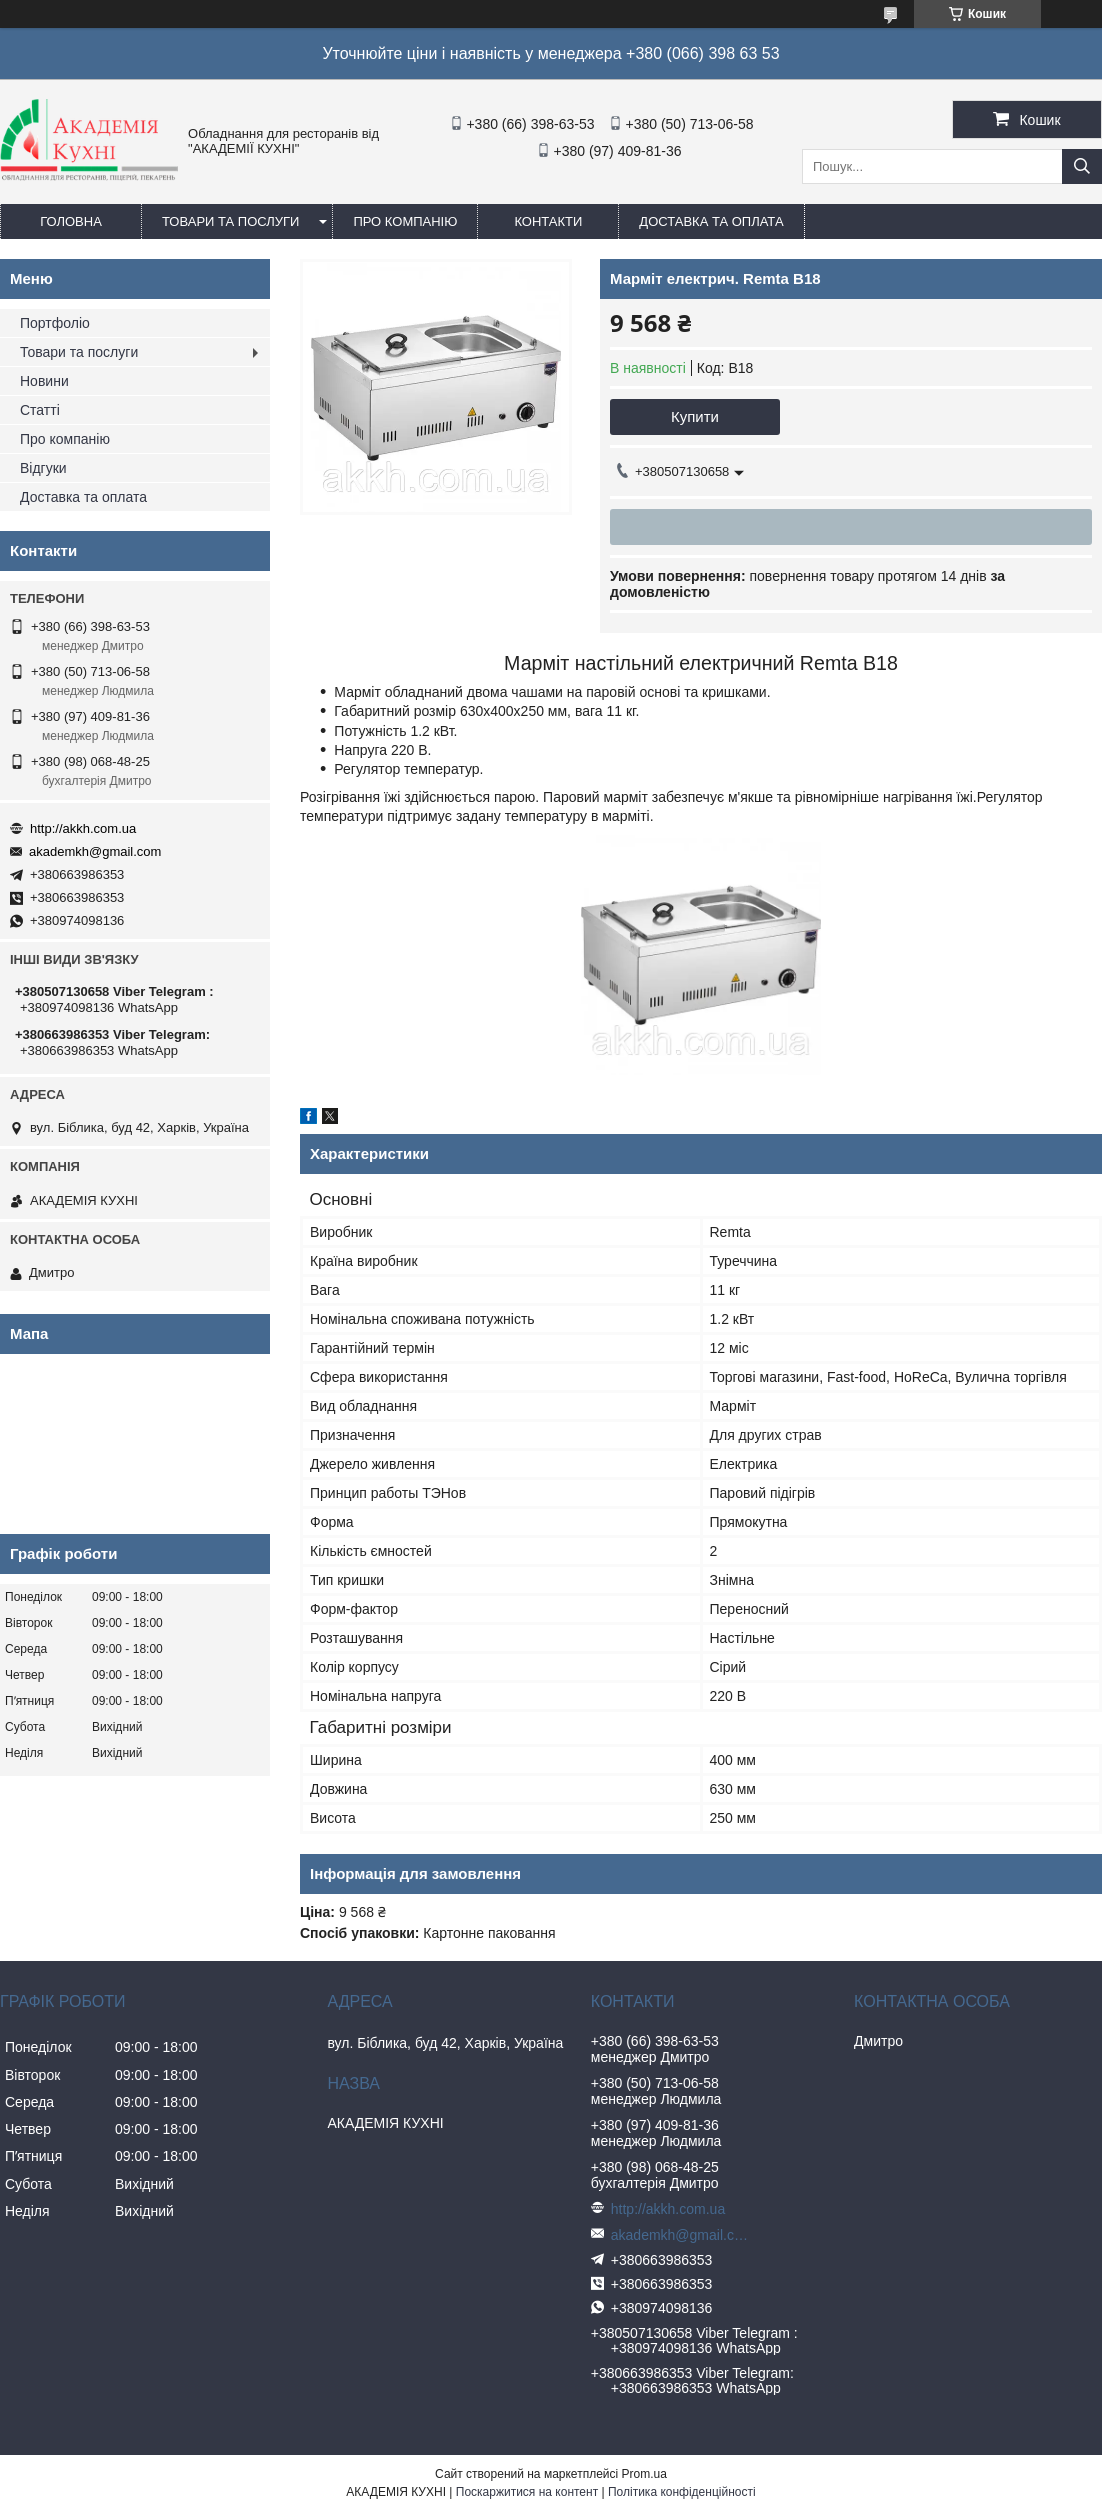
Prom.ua (644, 2474)
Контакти (548, 221)
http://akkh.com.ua (83, 828)
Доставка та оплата (711, 221)
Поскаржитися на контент (527, 2492)
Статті (40, 410)
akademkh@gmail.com (95, 851)
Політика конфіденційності (682, 2492)
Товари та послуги (230, 221)
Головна (71, 221)
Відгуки (43, 468)
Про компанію (405, 221)
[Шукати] (1082, 166)
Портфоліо (55, 323)
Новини (44, 381)
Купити (695, 416)
